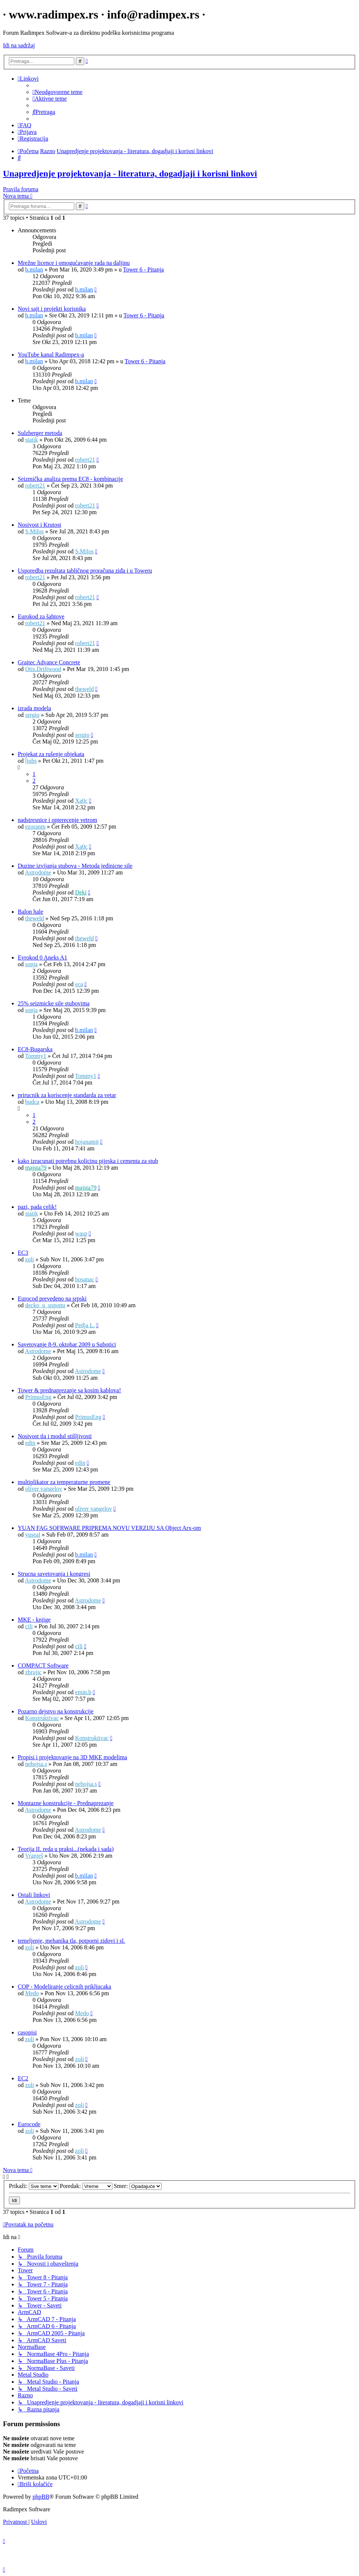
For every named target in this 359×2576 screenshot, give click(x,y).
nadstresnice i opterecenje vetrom (57, 820)
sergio (32, 715)
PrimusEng (38, 1397)
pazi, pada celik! (37, 1207)
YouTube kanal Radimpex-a (51, 354)
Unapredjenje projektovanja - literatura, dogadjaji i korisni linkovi (130, 173)
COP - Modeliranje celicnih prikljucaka (64, 1986)
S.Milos (34, 531)
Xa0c (81, 801)
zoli (29, 1259)
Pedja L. (85, 1325)
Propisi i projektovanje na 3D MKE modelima (72, 1757)
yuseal (32, 1534)
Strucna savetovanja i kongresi (54, 1574)
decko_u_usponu (45, 1305)
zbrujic (33, 1672)
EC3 (23, 1253)
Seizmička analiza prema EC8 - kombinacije (70, 479)
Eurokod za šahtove (41, 616)
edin (30, 1443)
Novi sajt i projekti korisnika (52, 309)
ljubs (31, 761)
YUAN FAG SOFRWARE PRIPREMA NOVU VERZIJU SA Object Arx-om (109, 1528)
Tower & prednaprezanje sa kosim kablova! (69, 1390)
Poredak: (86, 2186)
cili (29, 1626)
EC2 (23, 2078)
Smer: (138, 2186)
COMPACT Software (43, 1665)
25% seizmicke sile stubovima (53, 1003)
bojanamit (87, 1142)
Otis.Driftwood (43, 669)
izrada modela (34, 708)
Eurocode (29, 2124)
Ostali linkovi (34, 1895)
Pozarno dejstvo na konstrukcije (56, 1711)
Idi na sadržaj (19, 45)
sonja (31, 964)
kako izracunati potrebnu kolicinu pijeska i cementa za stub (88, 1161)
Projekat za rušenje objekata (51, 754)
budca (32, 1102)
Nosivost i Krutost (39, 525)
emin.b (83, 1692)
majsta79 (36, 1167)
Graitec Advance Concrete (49, 662)
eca (79, 984)
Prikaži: (33, 2186)
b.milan (34, 269)
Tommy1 (36, 1056)
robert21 (85, 459)
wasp (81, 1233)
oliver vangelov (43, 1489)
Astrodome (38, 872)
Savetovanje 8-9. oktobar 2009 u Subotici (67, 1344)
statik (31, 439)
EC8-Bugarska (35, 1049)
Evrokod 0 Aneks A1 (42, 957)
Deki (81, 892)
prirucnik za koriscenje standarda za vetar (67, 1095)
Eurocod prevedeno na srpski (52, 1298)
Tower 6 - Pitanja (143, 269)
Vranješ (34, 1855)
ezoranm (35, 826)
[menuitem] (57, 92)
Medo (32, 1993)
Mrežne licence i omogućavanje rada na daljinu (74, 263)
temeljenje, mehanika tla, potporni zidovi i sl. (71, 1941)
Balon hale (30, 911)
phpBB (41, 2497)
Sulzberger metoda (40, 433)
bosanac (84, 1279)
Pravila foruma (20, 189)
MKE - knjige (34, 1619)
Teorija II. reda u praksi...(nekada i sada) (66, 1849)
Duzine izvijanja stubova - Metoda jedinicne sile (75, 866)
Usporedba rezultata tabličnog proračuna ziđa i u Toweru (85, 570)
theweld (84, 689)
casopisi (27, 2032)
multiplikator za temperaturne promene (64, 1482)
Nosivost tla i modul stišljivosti (55, 1436)
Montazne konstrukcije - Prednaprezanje (66, 1803)
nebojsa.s (36, 1764)
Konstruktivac (42, 1718)
